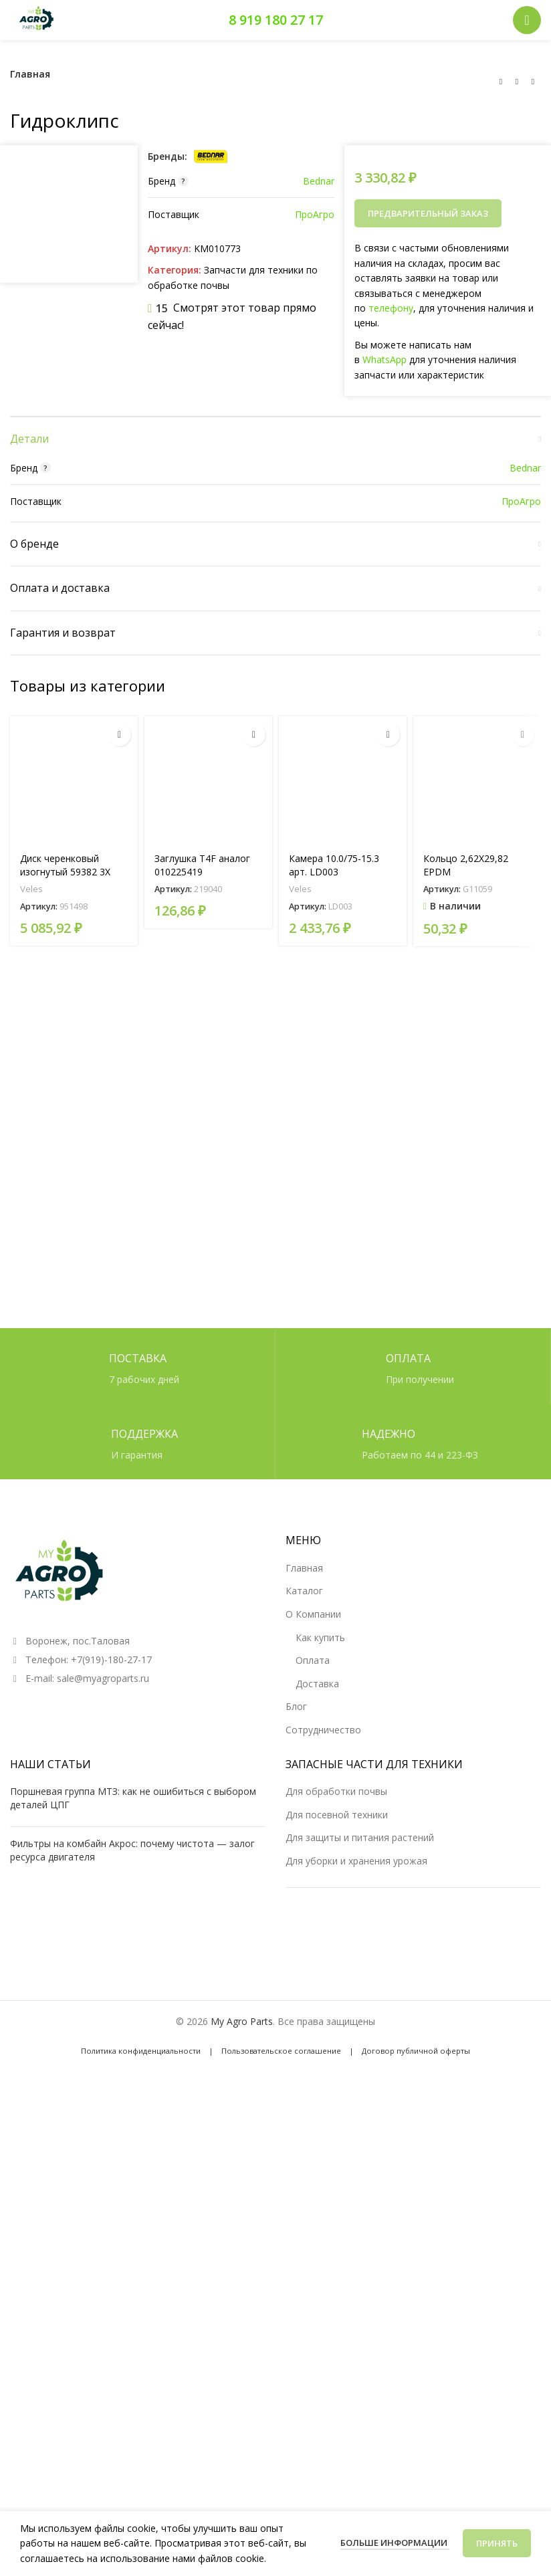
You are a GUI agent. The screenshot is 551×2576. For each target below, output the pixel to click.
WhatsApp (384, 359)
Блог (296, 2161)
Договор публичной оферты (416, 2505)
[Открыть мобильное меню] (527, 20)
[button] (522, 1507)
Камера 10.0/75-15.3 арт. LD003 (334, 1638)
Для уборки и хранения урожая (356, 2315)
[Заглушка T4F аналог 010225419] (208, 1553)
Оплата (313, 2115)
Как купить (320, 2092)
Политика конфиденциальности (141, 2505)
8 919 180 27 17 (276, 20)
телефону (390, 308)
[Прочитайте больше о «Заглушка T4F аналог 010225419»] (253, 1507)
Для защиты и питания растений (360, 2292)
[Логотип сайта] (37, 19)
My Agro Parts (242, 2476)
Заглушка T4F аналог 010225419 (202, 1638)
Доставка (317, 2138)
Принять (497, 2543)
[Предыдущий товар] (501, 82)
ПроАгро (314, 214)
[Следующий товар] (533, 82)
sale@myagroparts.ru (103, 2133)
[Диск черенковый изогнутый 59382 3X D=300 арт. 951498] (74, 1553)
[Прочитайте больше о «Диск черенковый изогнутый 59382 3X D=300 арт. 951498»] (119, 1507)
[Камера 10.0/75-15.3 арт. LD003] (343, 1553)
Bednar (318, 181)
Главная (30, 74)
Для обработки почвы (336, 2246)
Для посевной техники (337, 2269)
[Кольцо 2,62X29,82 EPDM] (477, 1553)
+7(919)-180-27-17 (111, 2115)
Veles (31, 1662)
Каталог (304, 2046)
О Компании (313, 2068)
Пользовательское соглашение (281, 2505)
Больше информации (394, 2543)
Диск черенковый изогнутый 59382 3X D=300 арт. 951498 (65, 1644)
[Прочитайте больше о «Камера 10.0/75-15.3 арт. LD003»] (388, 1507)
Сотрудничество (323, 2184)
